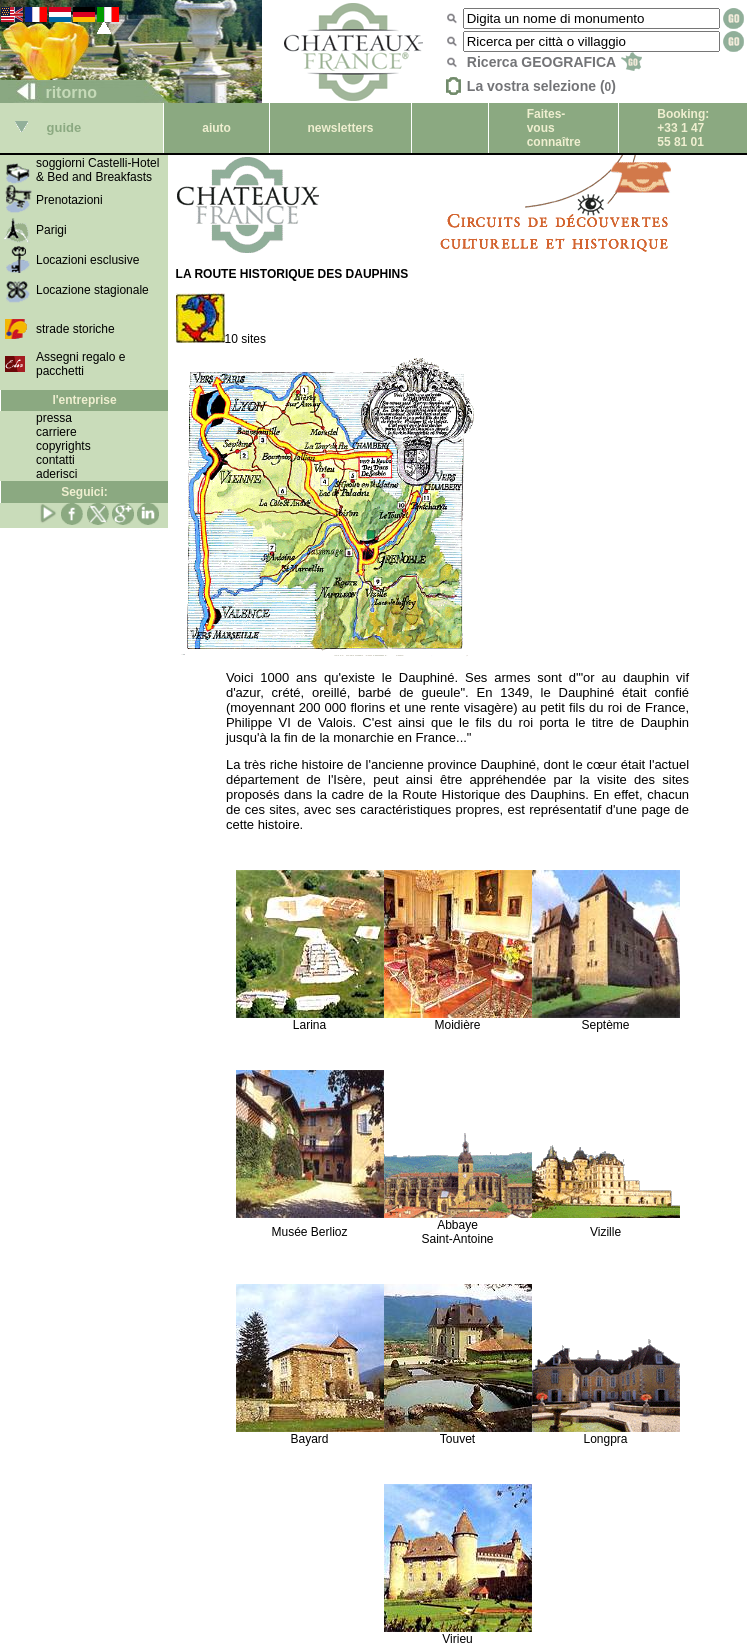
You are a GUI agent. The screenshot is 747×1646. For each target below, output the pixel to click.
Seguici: (84, 492)
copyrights (63, 446)
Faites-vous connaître (554, 128)
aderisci (56, 474)
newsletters (340, 128)
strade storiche (75, 329)
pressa (54, 418)
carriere (56, 432)
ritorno (49, 92)
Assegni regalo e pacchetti (80, 364)
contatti (55, 460)
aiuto (216, 128)
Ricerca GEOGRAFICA (554, 62)
